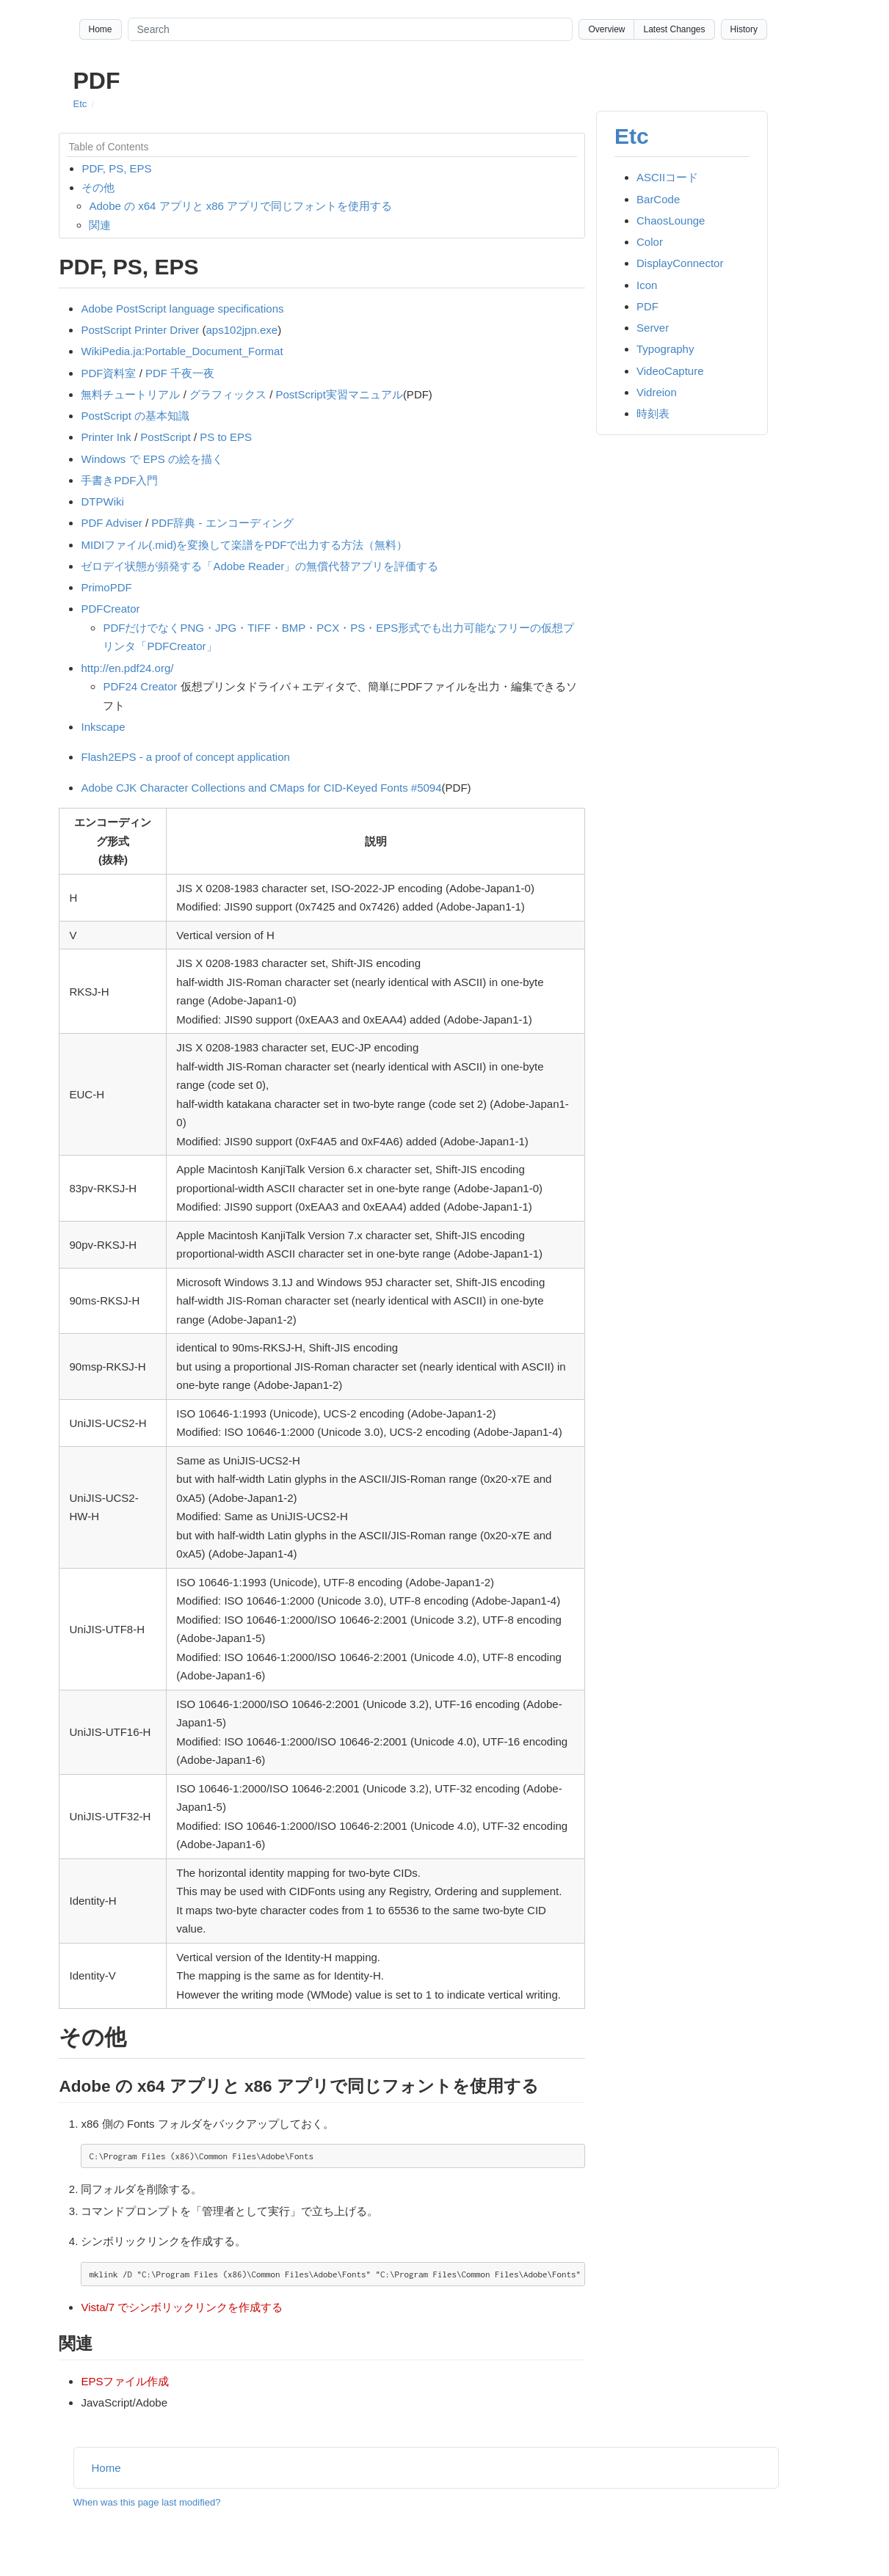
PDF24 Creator (140, 686)
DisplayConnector (679, 263)
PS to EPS (226, 437)
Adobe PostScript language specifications (182, 308)
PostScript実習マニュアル (339, 394)
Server (652, 327)
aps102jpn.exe (242, 330)
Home (100, 29)
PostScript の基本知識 (135, 415)
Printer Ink (106, 437)
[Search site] (350, 29)
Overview (606, 29)
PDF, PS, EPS (116, 168)
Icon (646, 285)
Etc (80, 103)
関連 (100, 225)
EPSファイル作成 (125, 2381)
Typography (665, 349)
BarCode (658, 199)
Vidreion (656, 392)
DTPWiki (102, 501)
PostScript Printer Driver (140, 330)
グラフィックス (227, 394)
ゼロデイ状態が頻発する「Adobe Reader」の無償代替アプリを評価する (259, 566)
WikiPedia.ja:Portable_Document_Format (182, 351)
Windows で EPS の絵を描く (151, 459)
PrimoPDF (106, 587)
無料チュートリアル (130, 394)
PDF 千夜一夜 (179, 373)
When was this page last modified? (147, 2502)
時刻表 (653, 413)
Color (649, 242)
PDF (647, 306)
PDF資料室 (108, 373)
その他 (98, 187)
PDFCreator (110, 608)
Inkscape (103, 726)
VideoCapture (669, 371)
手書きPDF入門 (119, 480)
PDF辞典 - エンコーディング (222, 523)
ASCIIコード (667, 177)
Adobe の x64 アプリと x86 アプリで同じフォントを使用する (240, 206)
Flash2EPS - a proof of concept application (185, 757)
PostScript (165, 437)
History (744, 29)
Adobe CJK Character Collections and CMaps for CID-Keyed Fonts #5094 (261, 787)
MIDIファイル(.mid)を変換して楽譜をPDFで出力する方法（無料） (244, 545)
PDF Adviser (111, 523)
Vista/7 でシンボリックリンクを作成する (182, 2307)
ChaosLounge (670, 220)
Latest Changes (674, 29)
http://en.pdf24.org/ (127, 668)
